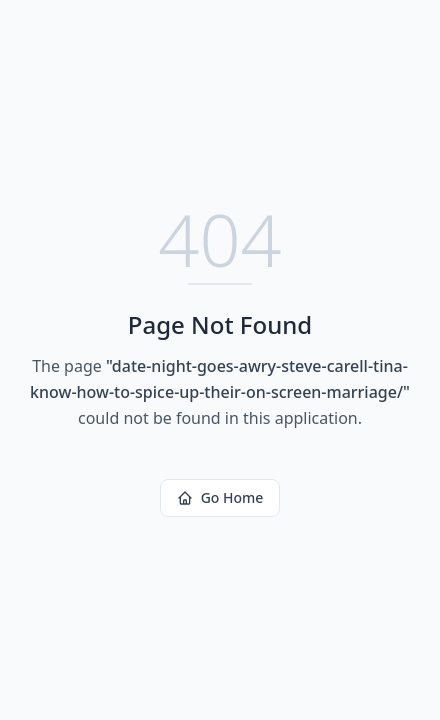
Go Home (220, 497)
